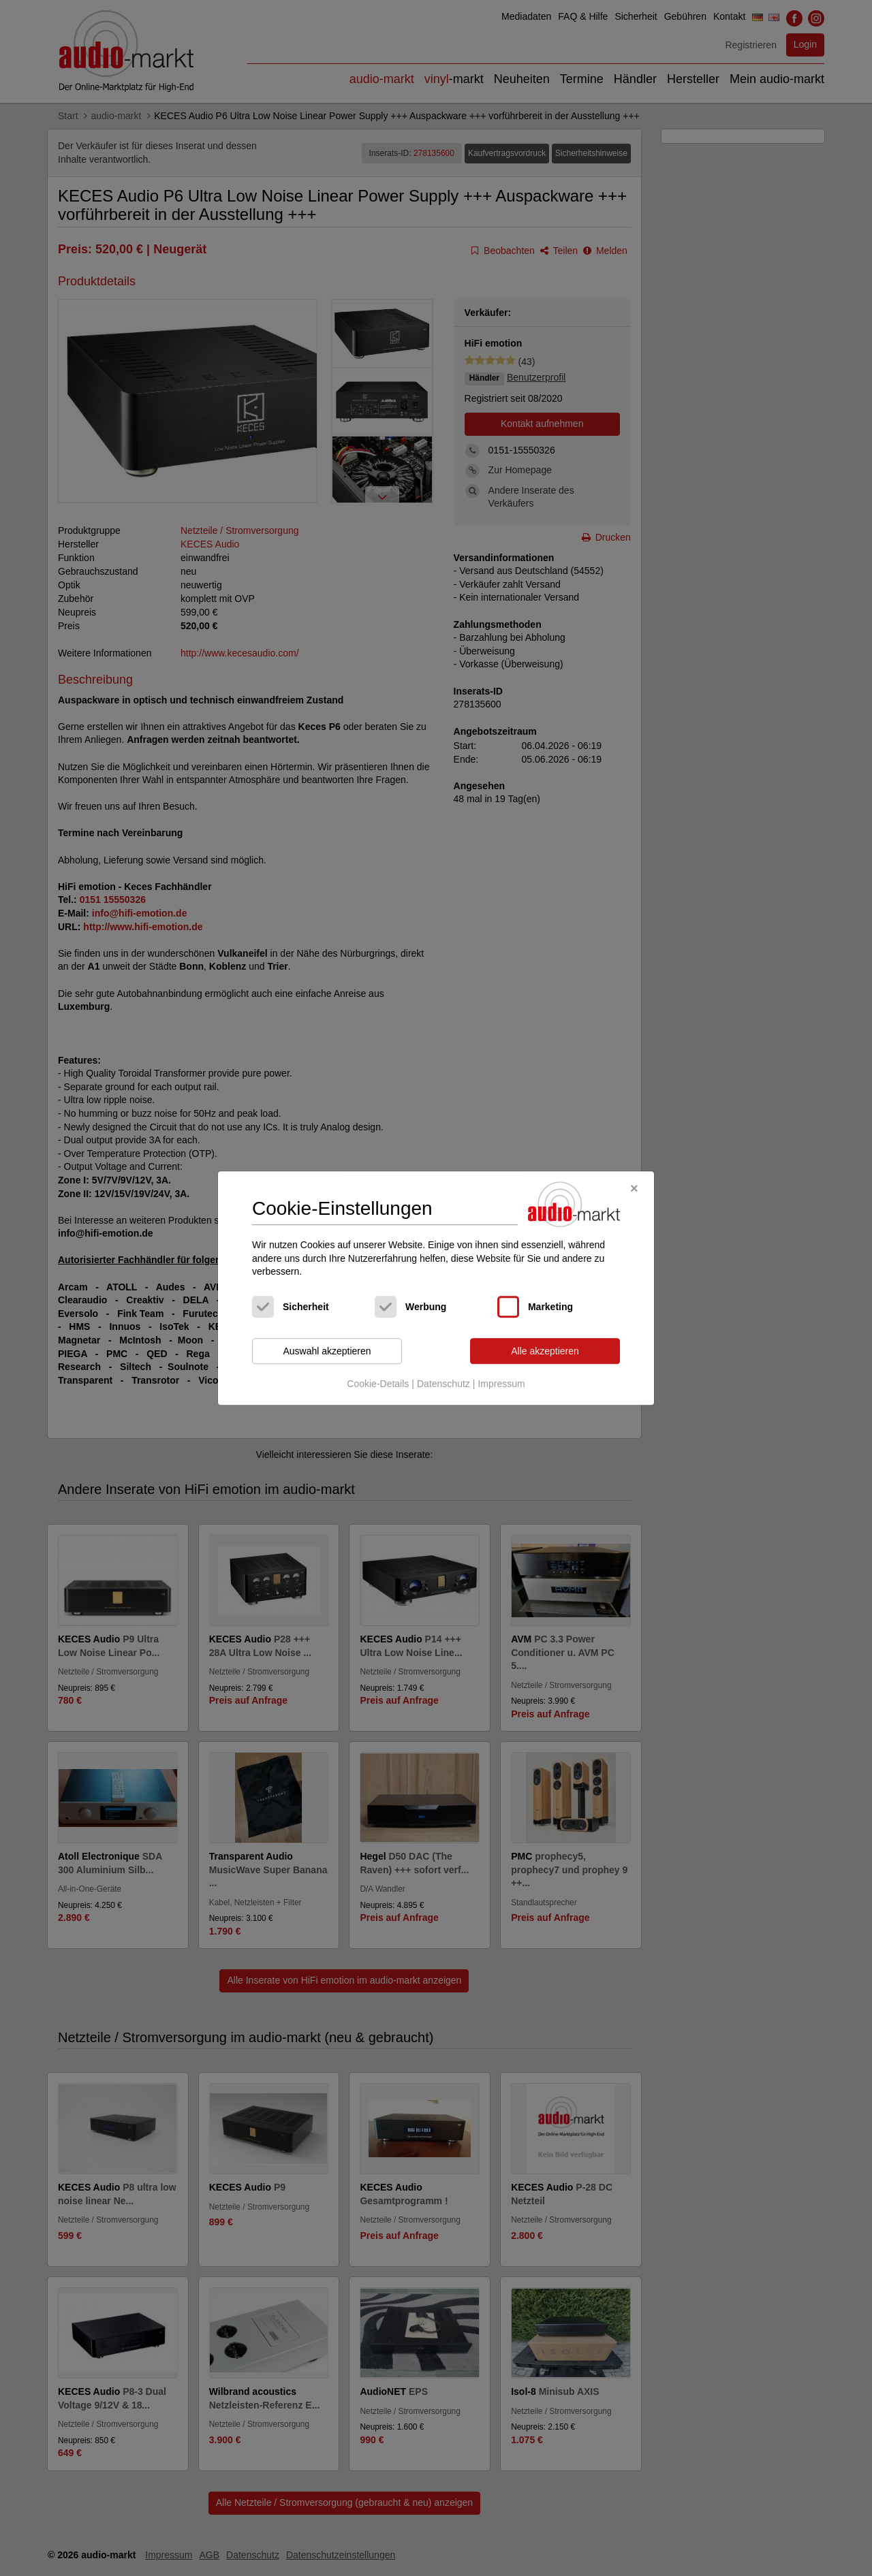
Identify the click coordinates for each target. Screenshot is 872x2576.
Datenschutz (443, 1384)
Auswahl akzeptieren (327, 1351)
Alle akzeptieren (545, 1351)
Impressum (501, 1384)
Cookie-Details (378, 1384)
